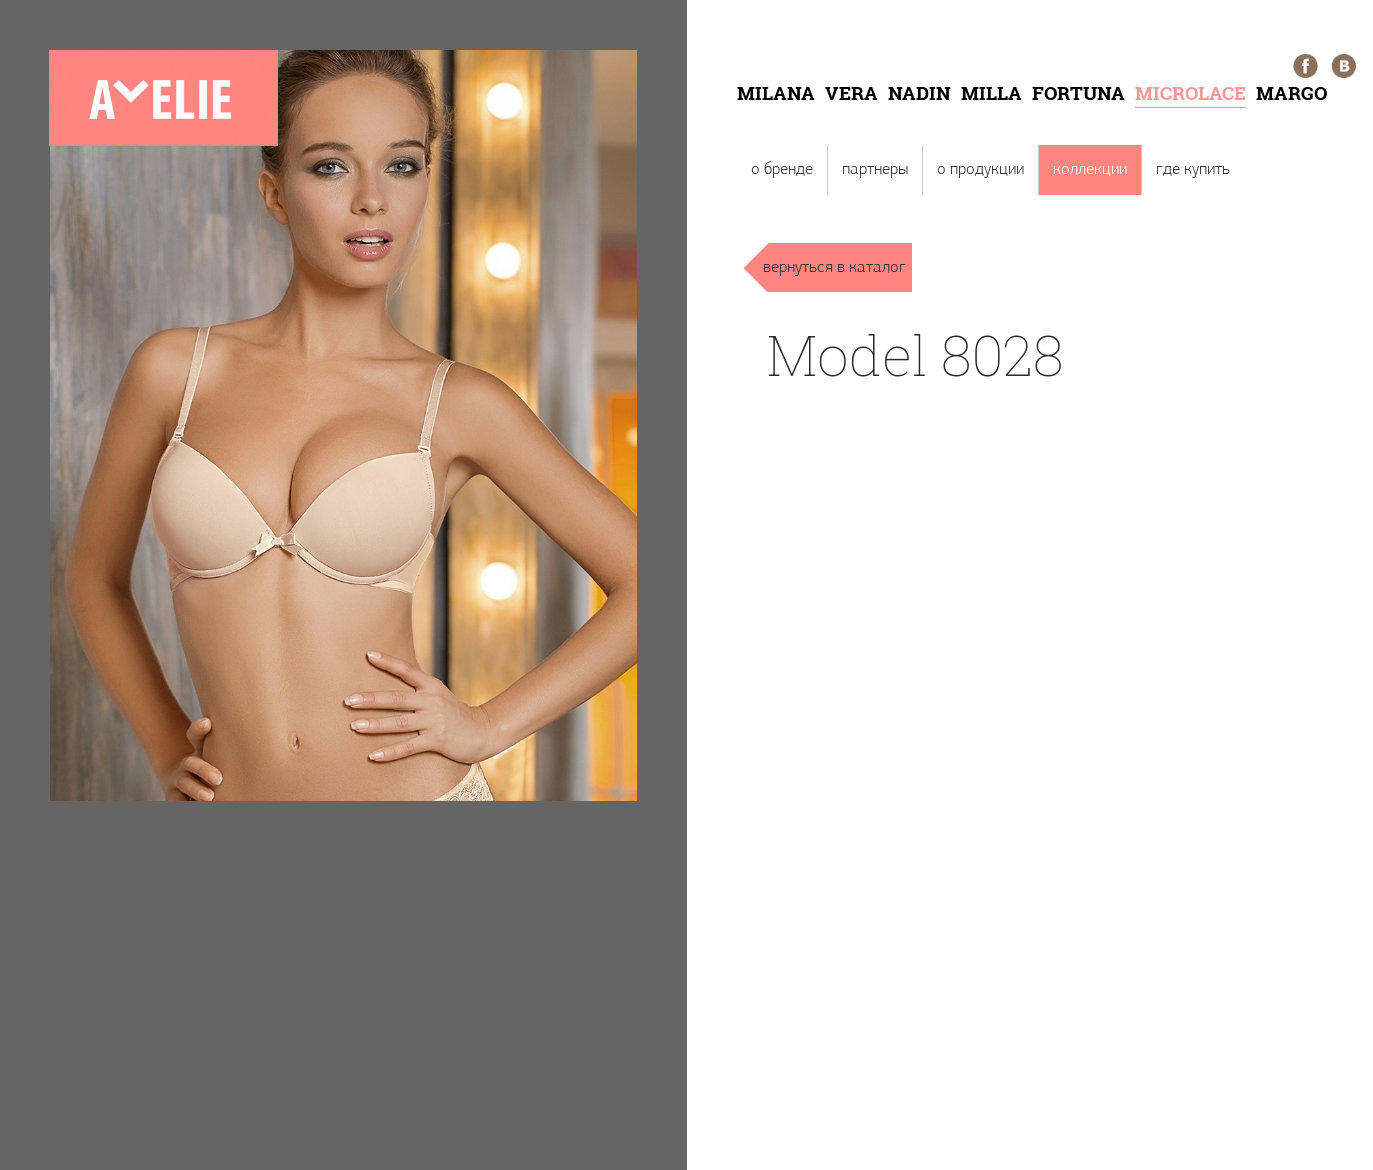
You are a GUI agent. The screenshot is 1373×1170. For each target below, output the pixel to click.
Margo (1291, 92)
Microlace (1190, 92)
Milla (991, 92)
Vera (851, 92)
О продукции (980, 169)
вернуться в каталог (834, 267)
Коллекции (1090, 169)
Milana (776, 92)
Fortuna (1078, 92)
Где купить (1193, 169)
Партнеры (875, 169)
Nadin (919, 92)
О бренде (782, 169)
